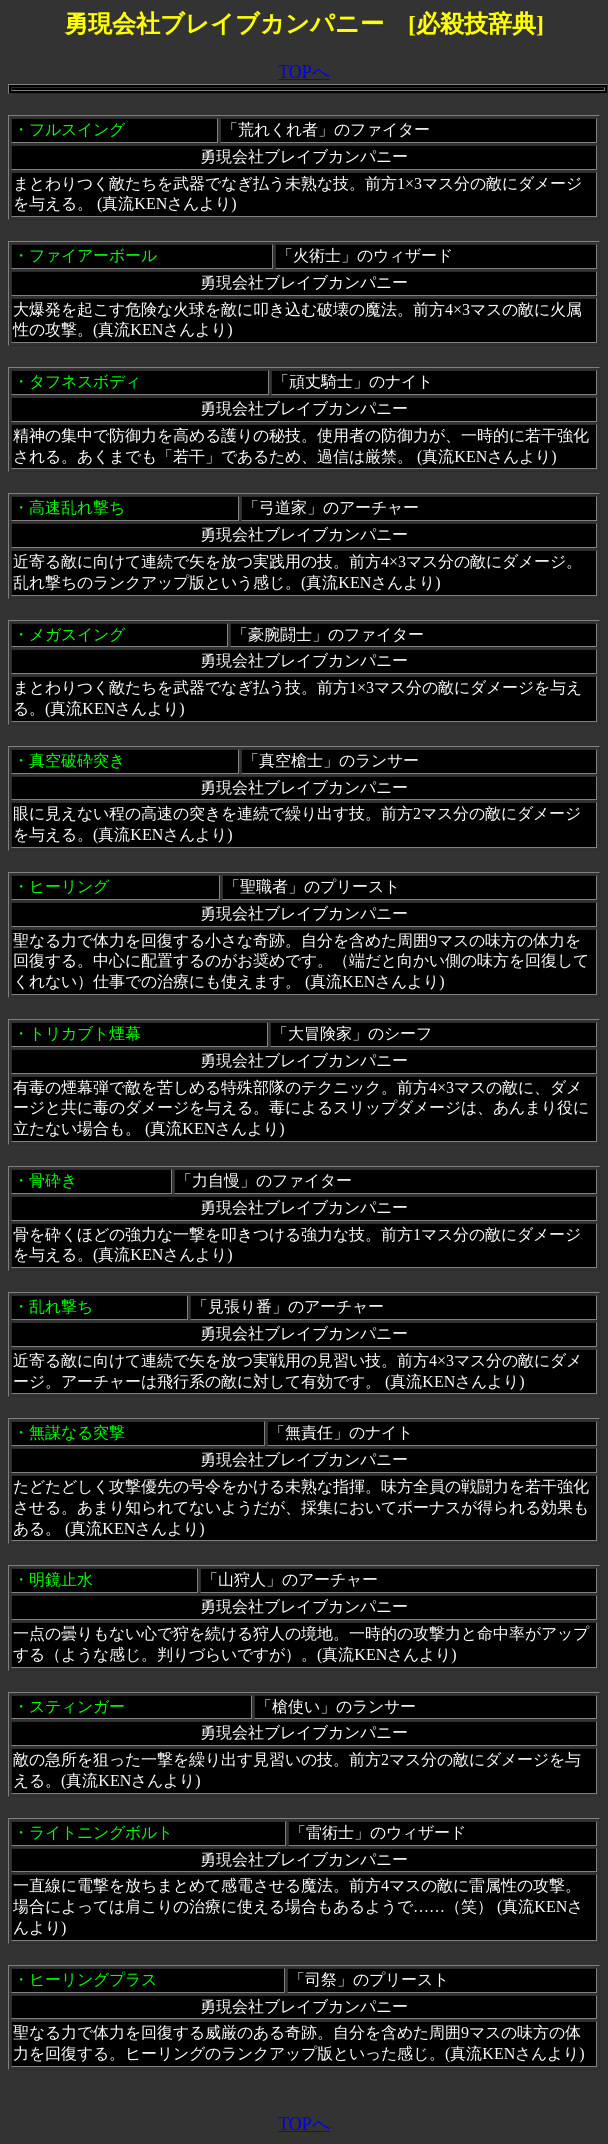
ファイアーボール (93, 255)
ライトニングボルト (101, 1832)
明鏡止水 (61, 1579)
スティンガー (77, 1706)
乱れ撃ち (61, 1306)
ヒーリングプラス (93, 1979)
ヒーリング (69, 886)
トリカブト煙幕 (85, 1033)
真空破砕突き (77, 760)
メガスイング (77, 634)
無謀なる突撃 (77, 1432)
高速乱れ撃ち (77, 507)
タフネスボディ (85, 381)
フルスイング (77, 129)
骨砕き (53, 1180)
